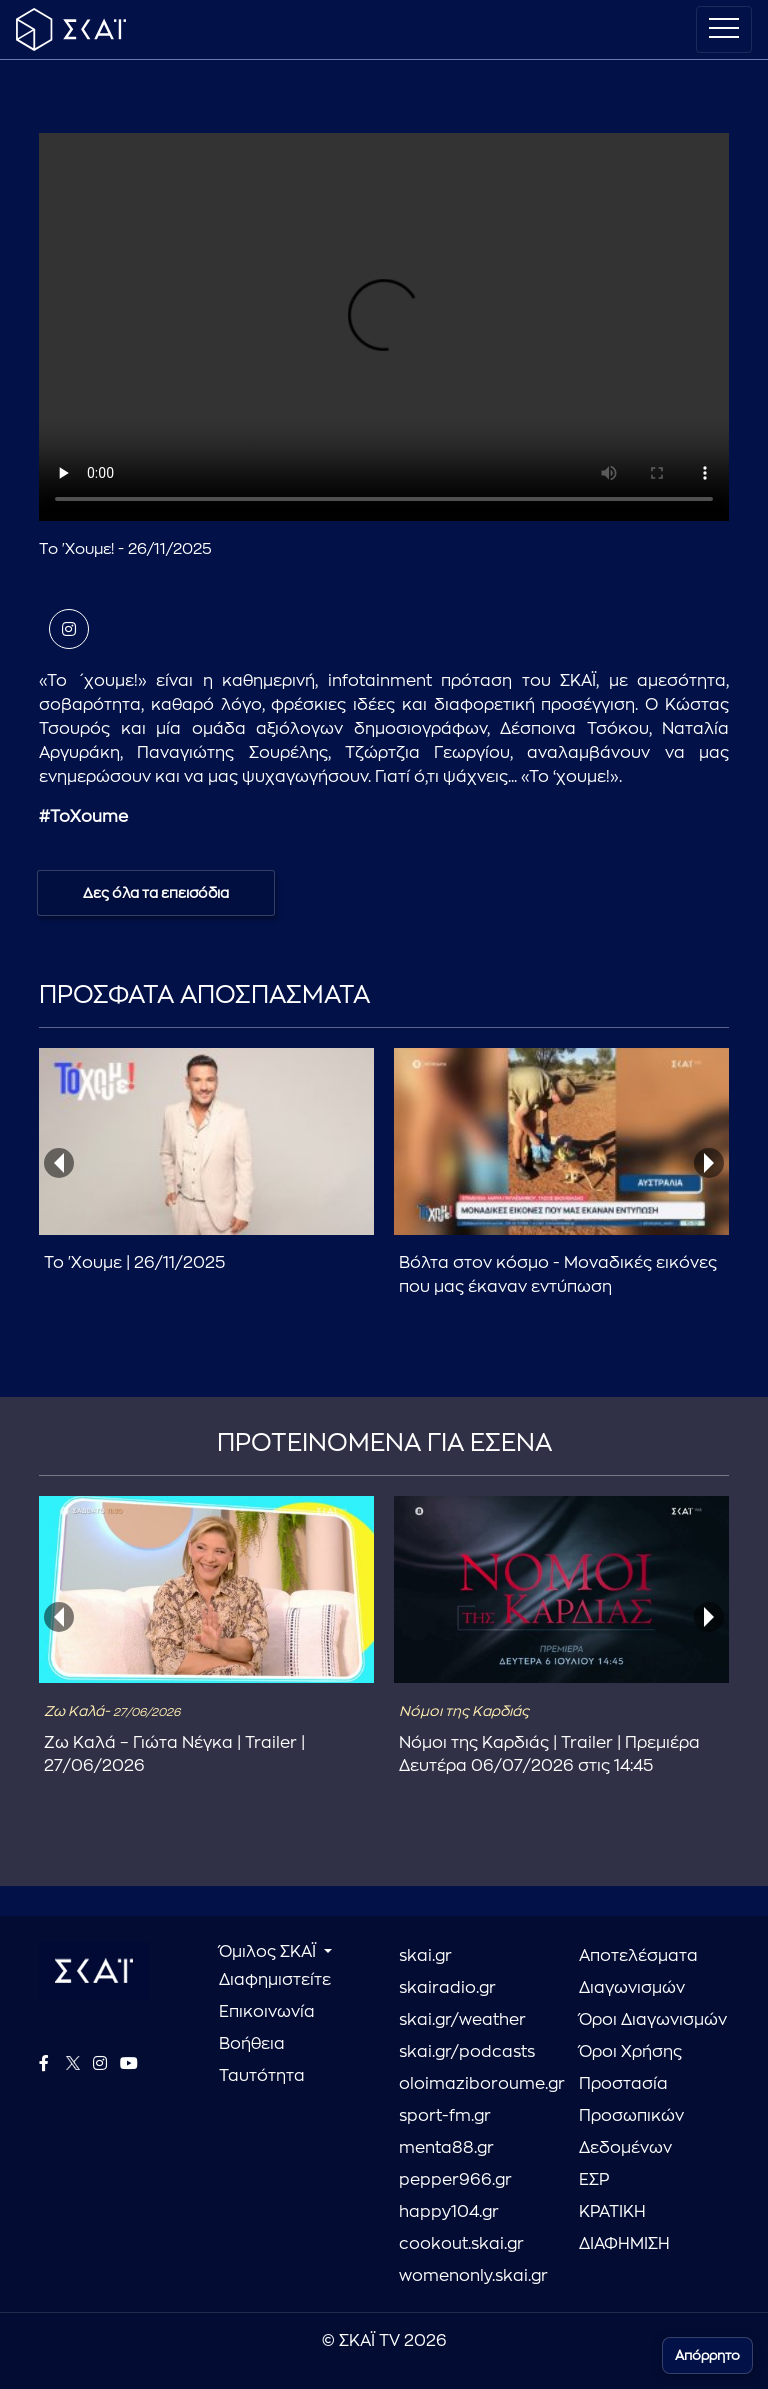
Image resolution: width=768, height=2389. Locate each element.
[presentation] (59, 1163)
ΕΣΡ (594, 2180)
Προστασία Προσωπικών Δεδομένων (631, 2116)
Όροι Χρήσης (630, 2052)
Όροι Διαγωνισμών (653, 2020)
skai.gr (425, 1956)
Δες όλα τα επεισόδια (156, 893)
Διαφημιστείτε (275, 1980)
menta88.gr (446, 2148)
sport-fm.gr (445, 2116)
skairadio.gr (447, 1988)
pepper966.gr (455, 2180)
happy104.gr (449, 2212)
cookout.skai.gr (461, 2244)
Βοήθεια (252, 2044)
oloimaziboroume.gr (474, 2084)
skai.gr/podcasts (467, 2052)
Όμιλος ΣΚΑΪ (269, 1952)
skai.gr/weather (462, 2020)
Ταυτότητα (262, 2076)
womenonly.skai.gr (473, 2276)
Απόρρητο (707, 2355)
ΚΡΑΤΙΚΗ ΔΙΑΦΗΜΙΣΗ (624, 2228)
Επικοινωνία (267, 2012)
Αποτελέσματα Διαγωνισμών (638, 1972)
